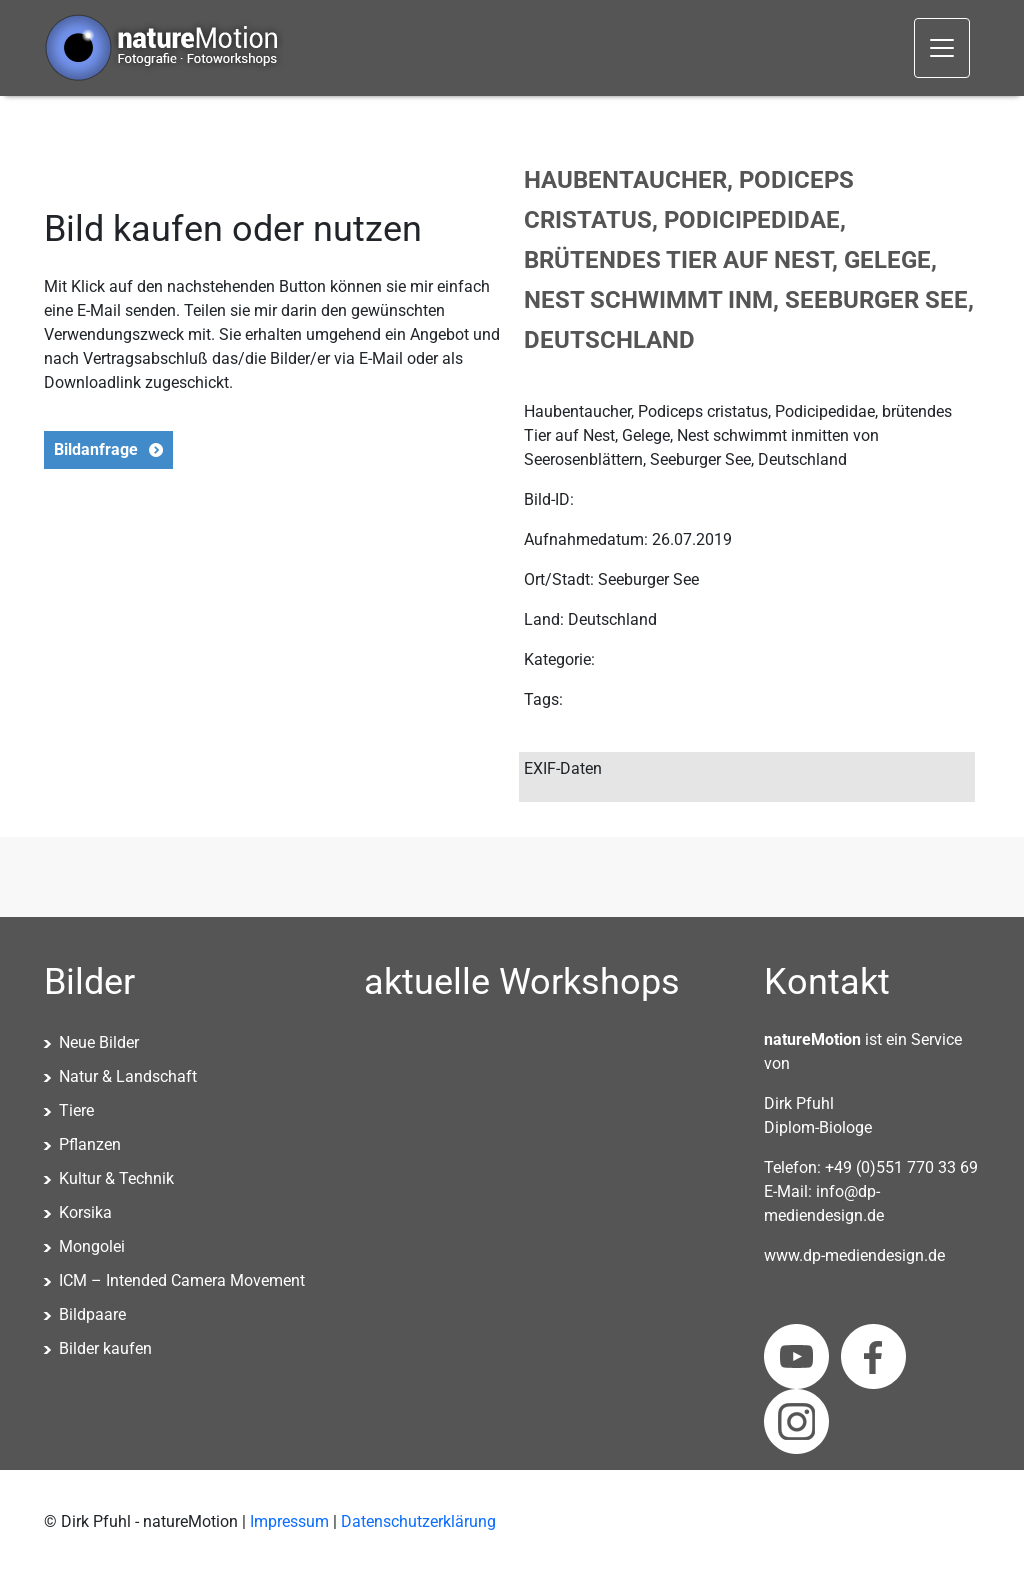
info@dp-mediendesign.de (824, 1203)
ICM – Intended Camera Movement (182, 1280)
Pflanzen (90, 1144)
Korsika (85, 1212)
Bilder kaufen (105, 1348)
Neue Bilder (99, 1042)
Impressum (289, 1521)
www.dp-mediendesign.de (854, 1255)
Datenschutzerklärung (418, 1521)
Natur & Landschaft (128, 1076)
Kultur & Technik (116, 1178)
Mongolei (92, 1246)
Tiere (76, 1110)
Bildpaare (92, 1314)
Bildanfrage (96, 449)
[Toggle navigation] (942, 48)
